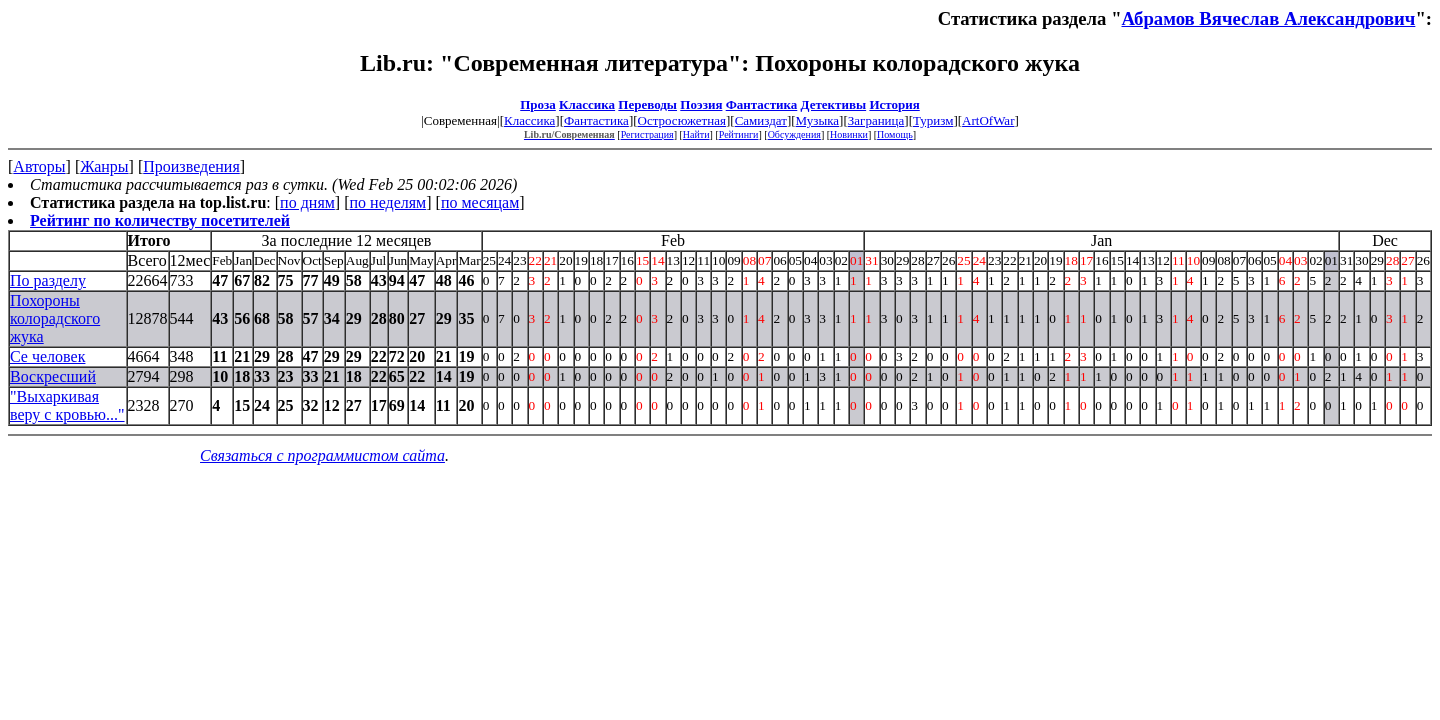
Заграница (876, 120)
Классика (587, 104)
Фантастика (762, 104)
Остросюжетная (682, 120)
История (894, 104)
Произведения (191, 166)
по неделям (388, 202)
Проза (538, 104)
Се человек (47, 356)
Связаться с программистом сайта (322, 455)
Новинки (849, 134)
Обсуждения (794, 134)
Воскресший (53, 376)
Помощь (895, 134)
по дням (307, 202)
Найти (696, 134)
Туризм (933, 120)
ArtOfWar (988, 120)
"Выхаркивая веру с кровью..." (67, 405)
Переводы (647, 104)
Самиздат (761, 120)
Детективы (834, 104)
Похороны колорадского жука (55, 318)
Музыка (818, 120)
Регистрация (647, 134)
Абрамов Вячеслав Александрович (1269, 18)
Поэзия (701, 104)
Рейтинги (739, 134)
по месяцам (480, 202)
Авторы (39, 166)
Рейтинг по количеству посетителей (160, 220)
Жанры (104, 166)
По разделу (48, 280)
